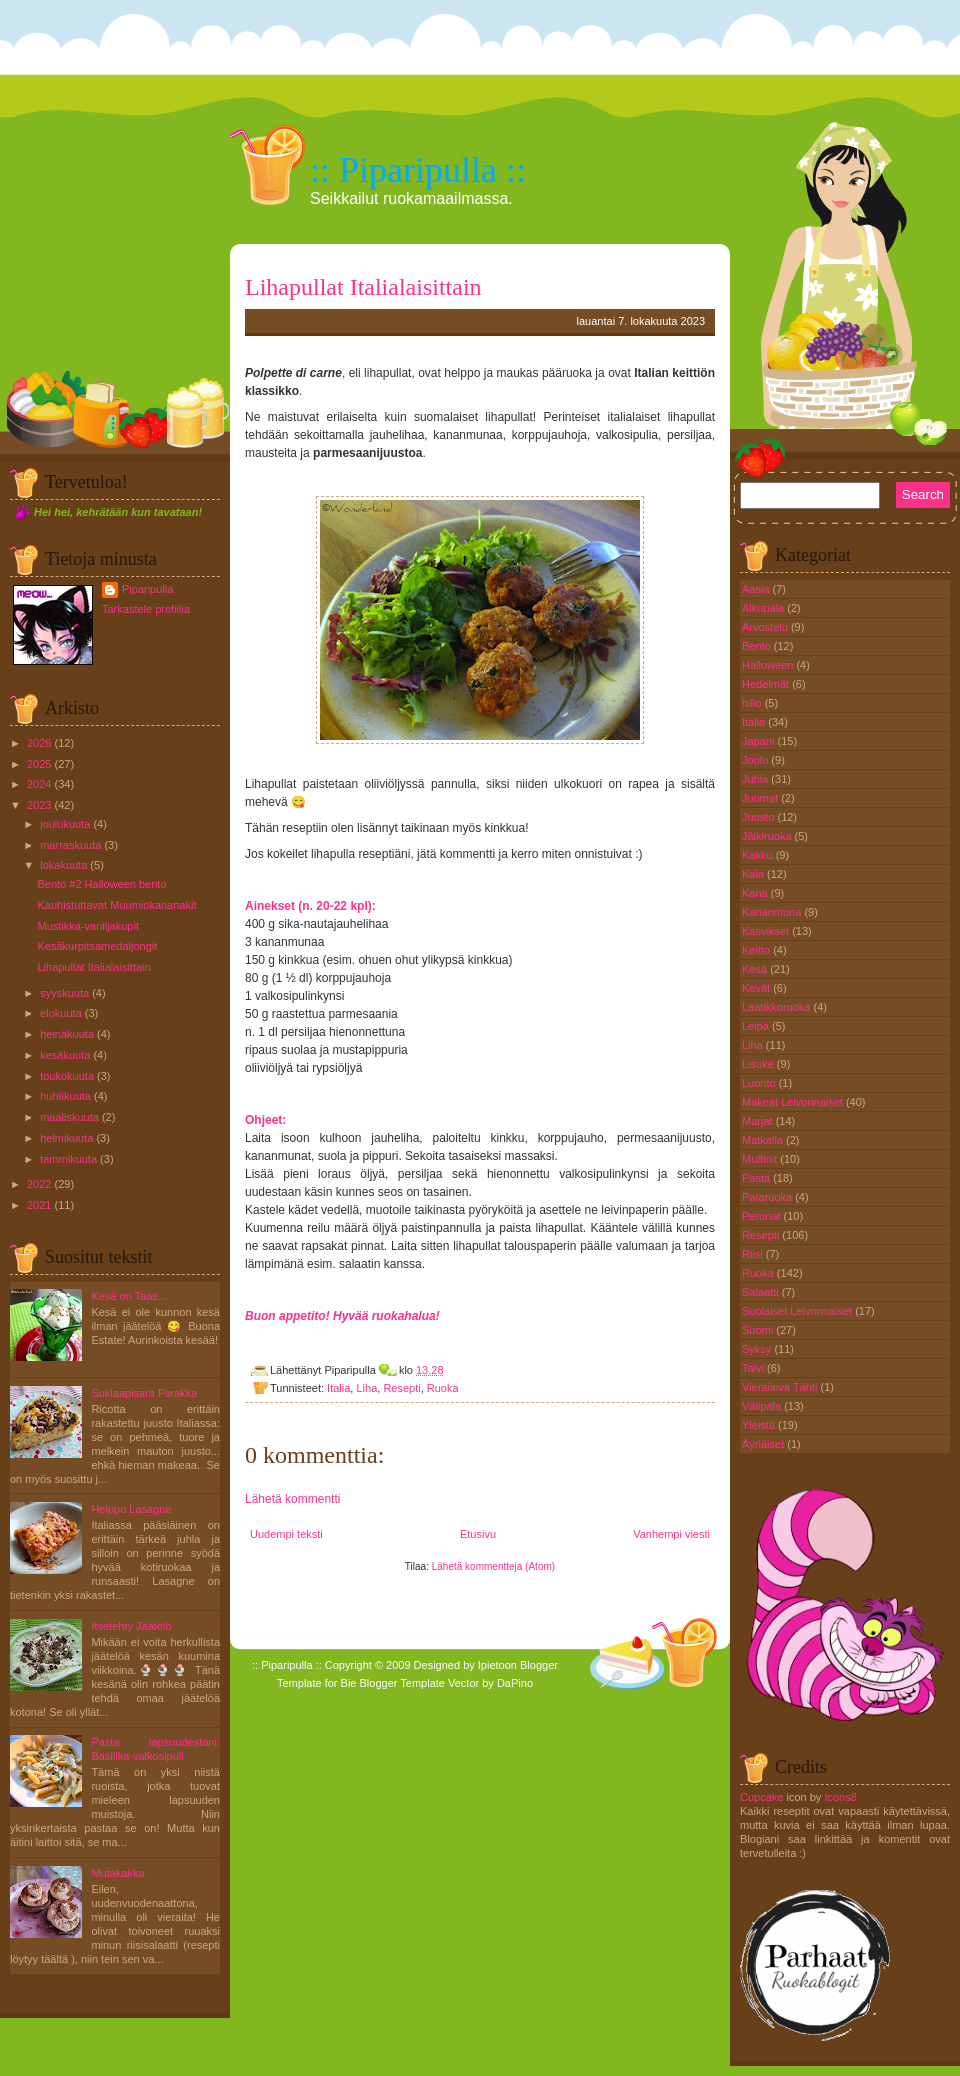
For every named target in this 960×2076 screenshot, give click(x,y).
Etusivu (478, 1534)
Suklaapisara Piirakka (144, 1393)
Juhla (756, 779)
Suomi (759, 1330)
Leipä (757, 1026)
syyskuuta (64, 993)
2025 (39, 764)
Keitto (757, 950)
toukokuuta (67, 1076)
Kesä (756, 969)
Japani (759, 741)
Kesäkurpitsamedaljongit (97, 946)
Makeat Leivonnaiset (794, 1102)
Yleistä (760, 1425)
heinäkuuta (67, 1034)
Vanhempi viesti (671, 1534)
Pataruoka (768, 1197)
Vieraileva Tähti (781, 1387)
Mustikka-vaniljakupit (87, 926)
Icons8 (840, 1797)
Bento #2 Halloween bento (101, 884)
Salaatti (762, 1292)
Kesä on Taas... (129, 1296)
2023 (39, 805)
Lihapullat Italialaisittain (93, 967)
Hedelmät (767, 684)
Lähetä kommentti (292, 1499)
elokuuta (61, 1013)
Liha (366, 1388)
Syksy (758, 1349)
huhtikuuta (65, 1096)
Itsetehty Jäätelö (131, 1626)
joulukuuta (65, 824)
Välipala (763, 1406)
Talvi (754, 1368)
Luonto (760, 1083)
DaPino (515, 1683)
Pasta (757, 1178)
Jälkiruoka (768, 836)
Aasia (757, 589)
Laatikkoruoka (778, 1007)
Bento (758, 646)
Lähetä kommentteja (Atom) (493, 1566)
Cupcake (761, 1797)
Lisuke (759, 1064)
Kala (754, 874)
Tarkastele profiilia (146, 609)
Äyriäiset (764, 1444)
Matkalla (764, 1140)
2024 (39, 784)
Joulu (756, 760)
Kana (756, 893)
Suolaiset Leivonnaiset (798, 1311)
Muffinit (761, 1159)
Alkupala (764, 608)
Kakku (759, 855)
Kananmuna (773, 912)
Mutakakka (117, 1873)
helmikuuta (66, 1138)
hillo (753, 703)
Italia (338, 1388)
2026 (39, 743)
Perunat (763, 1216)
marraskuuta (70, 845)
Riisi (754, 1254)
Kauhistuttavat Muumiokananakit (116, 905)
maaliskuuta (69, 1117)
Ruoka (443, 1388)
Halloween (769, 665)
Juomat (761, 798)
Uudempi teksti (286, 1534)
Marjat (759, 1121)
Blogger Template (402, 1683)
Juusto (759, 817)
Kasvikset (767, 931)
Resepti (401, 1388)
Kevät (757, 988)
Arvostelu (766, 627)
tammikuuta (68, 1159)
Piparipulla (147, 589)
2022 (39, 1184)
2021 (39, 1205)
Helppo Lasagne (131, 1509)
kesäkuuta (65, 1055)
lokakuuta (63, 865)
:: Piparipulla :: (418, 170)
